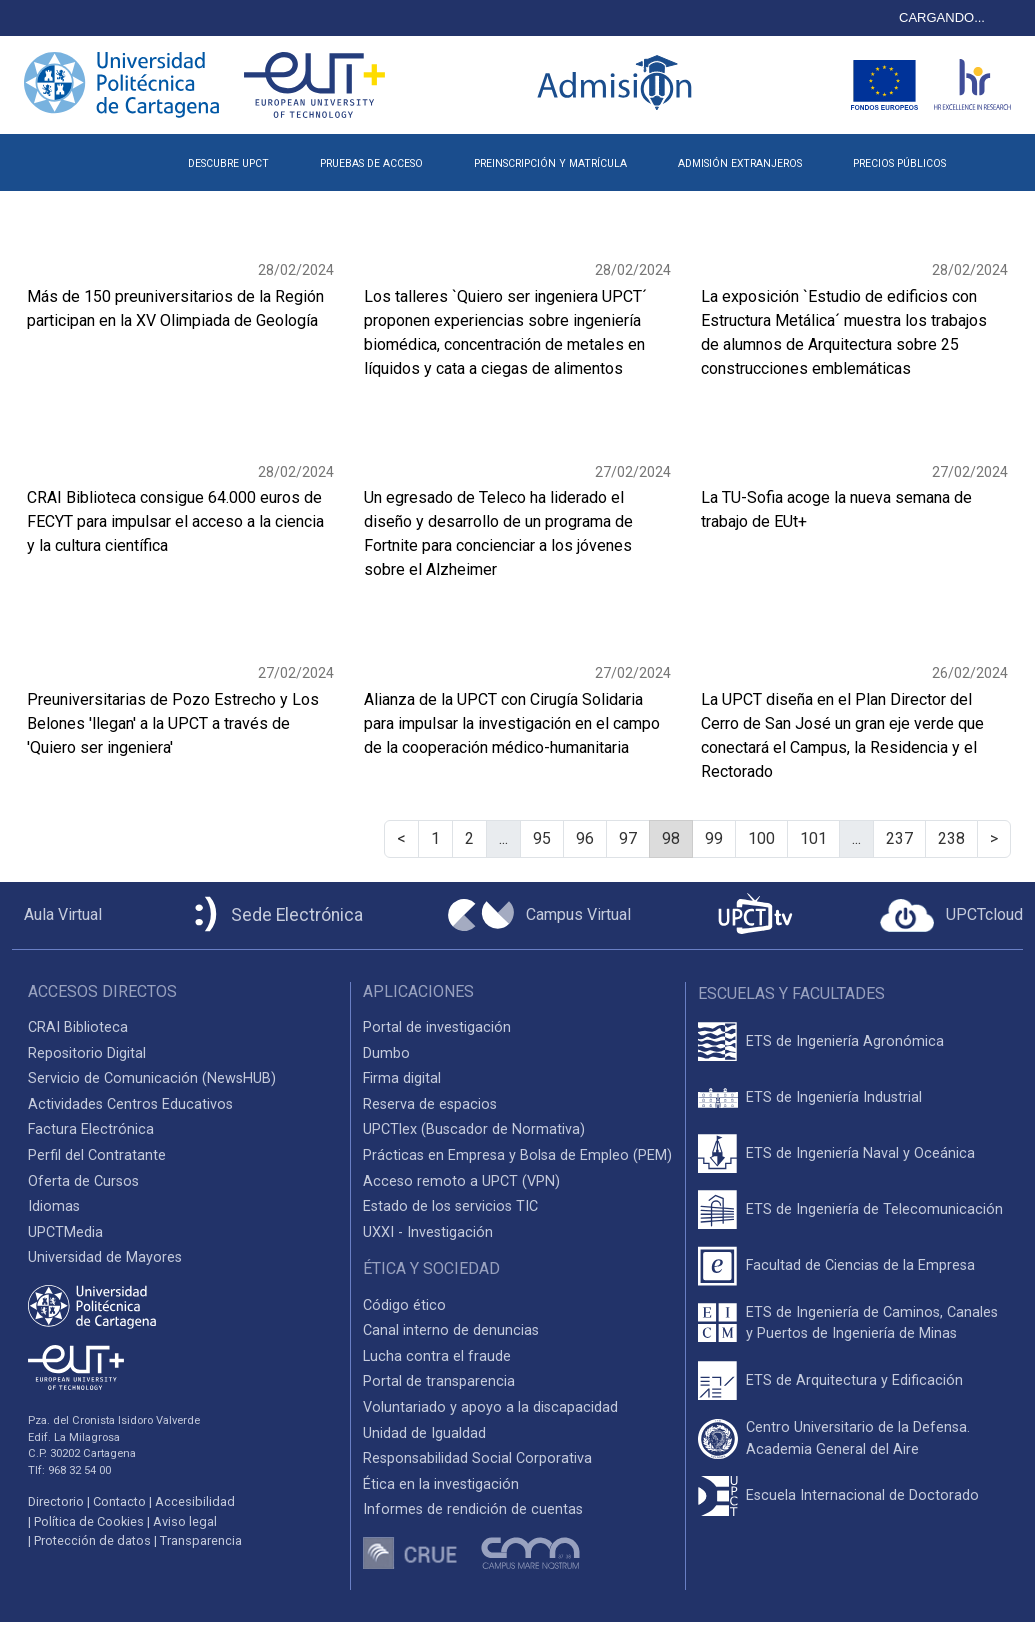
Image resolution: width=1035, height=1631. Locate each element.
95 (542, 838)
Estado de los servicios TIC (450, 1206)
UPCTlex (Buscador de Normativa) (474, 1129)
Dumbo (386, 1053)
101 (813, 838)
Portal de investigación (437, 1027)
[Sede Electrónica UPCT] (275, 915)
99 (714, 838)
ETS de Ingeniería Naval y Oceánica (860, 1153)
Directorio (56, 1501)
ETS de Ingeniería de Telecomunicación (874, 1209)
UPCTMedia (65, 1232)
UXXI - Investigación (428, 1232)
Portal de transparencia (439, 1381)
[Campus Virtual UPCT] (539, 915)
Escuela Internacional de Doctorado (862, 1495)
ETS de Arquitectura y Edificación (854, 1380)
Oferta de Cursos (83, 1181)
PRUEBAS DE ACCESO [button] (371, 163)
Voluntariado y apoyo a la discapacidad (490, 1407)
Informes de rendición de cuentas (473, 1509)
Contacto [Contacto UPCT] (119, 1501)
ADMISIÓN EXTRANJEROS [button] (740, 163)
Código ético (404, 1305)
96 (585, 838)
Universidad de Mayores (105, 1257)
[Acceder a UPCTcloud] (951, 916)
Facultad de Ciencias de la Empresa (860, 1265)
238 (951, 838)
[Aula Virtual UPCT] (57, 915)
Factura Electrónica (91, 1129)
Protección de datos (92, 1540)
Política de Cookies (89, 1521)
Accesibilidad (195, 1501)
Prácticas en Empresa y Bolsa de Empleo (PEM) (517, 1155)
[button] (997, 156)
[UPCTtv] (755, 915)
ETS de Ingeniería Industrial (834, 1097)
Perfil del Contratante (97, 1155)
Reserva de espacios (430, 1104)
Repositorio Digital (87, 1053)
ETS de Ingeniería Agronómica (845, 1041)
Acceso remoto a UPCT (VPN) (461, 1181)
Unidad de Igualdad (424, 1433)
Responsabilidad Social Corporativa (477, 1458)
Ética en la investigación (441, 1484)
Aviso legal (185, 1521)
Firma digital (402, 1078)
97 (628, 838)
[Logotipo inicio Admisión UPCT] (618, 84)
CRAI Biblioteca (78, 1027)
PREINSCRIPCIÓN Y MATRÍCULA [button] (550, 163)
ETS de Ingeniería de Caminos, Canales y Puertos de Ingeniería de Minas (872, 1323)
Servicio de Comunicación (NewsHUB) (152, 1078)
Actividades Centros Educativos (130, 1104)
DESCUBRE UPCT (228, 163)
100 (761, 838)
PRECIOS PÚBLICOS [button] (899, 163)
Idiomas (54, 1206)
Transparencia (201, 1540)
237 (899, 838)
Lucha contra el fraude (437, 1356)
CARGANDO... (942, 17)
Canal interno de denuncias (451, 1330)
